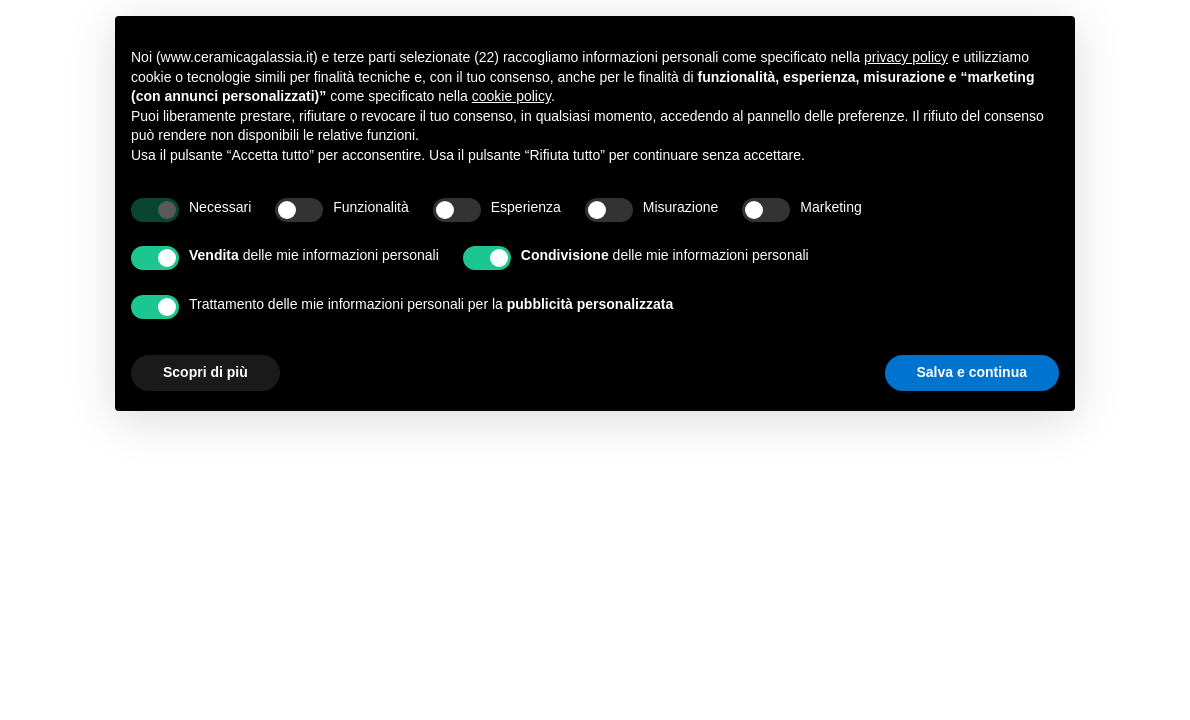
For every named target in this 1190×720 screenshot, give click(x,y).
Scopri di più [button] (205, 372)
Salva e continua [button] (972, 372)
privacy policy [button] (906, 57)
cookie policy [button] (511, 96)
